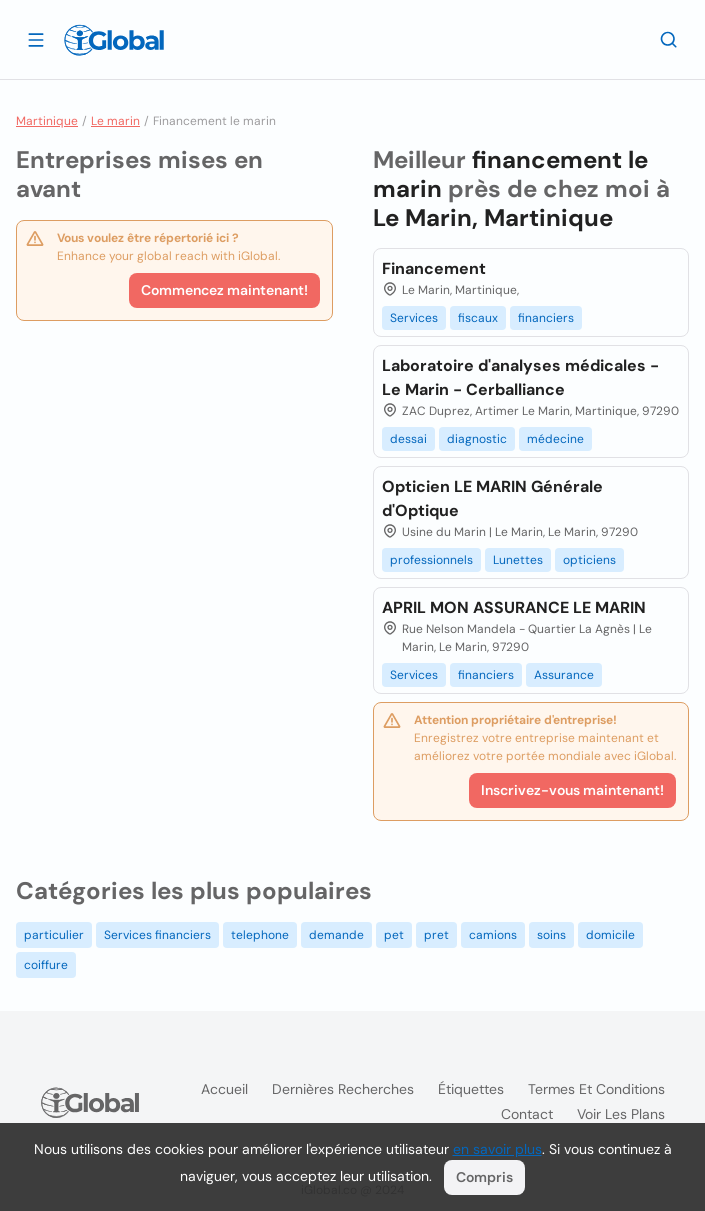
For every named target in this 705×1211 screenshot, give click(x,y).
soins (551, 935)
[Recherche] (669, 39)
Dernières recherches (343, 1089)
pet (394, 935)
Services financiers (157, 935)
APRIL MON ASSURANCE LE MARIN (514, 607)
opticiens (589, 560)
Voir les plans (621, 1114)
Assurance (564, 675)
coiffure (46, 965)
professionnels (431, 560)
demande (336, 935)
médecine (555, 439)
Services (414, 318)
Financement (434, 268)
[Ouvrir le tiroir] (36, 39)
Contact (527, 1114)
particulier (54, 935)
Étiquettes (471, 1089)
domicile (610, 935)
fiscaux (478, 318)
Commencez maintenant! (224, 290)
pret (436, 935)
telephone (260, 935)
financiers (546, 318)
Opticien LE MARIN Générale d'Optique (492, 498)
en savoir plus (497, 1149)
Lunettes (518, 560)
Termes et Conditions (596, 1089)
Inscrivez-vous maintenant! (572, 790)
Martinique (47, 121)
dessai (408, 439)
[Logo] (114, 40)
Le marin (115, 121)
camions (493, 935)
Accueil (224, 1089)
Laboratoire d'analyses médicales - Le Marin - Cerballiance (520, 377)
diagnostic (477, 439)
